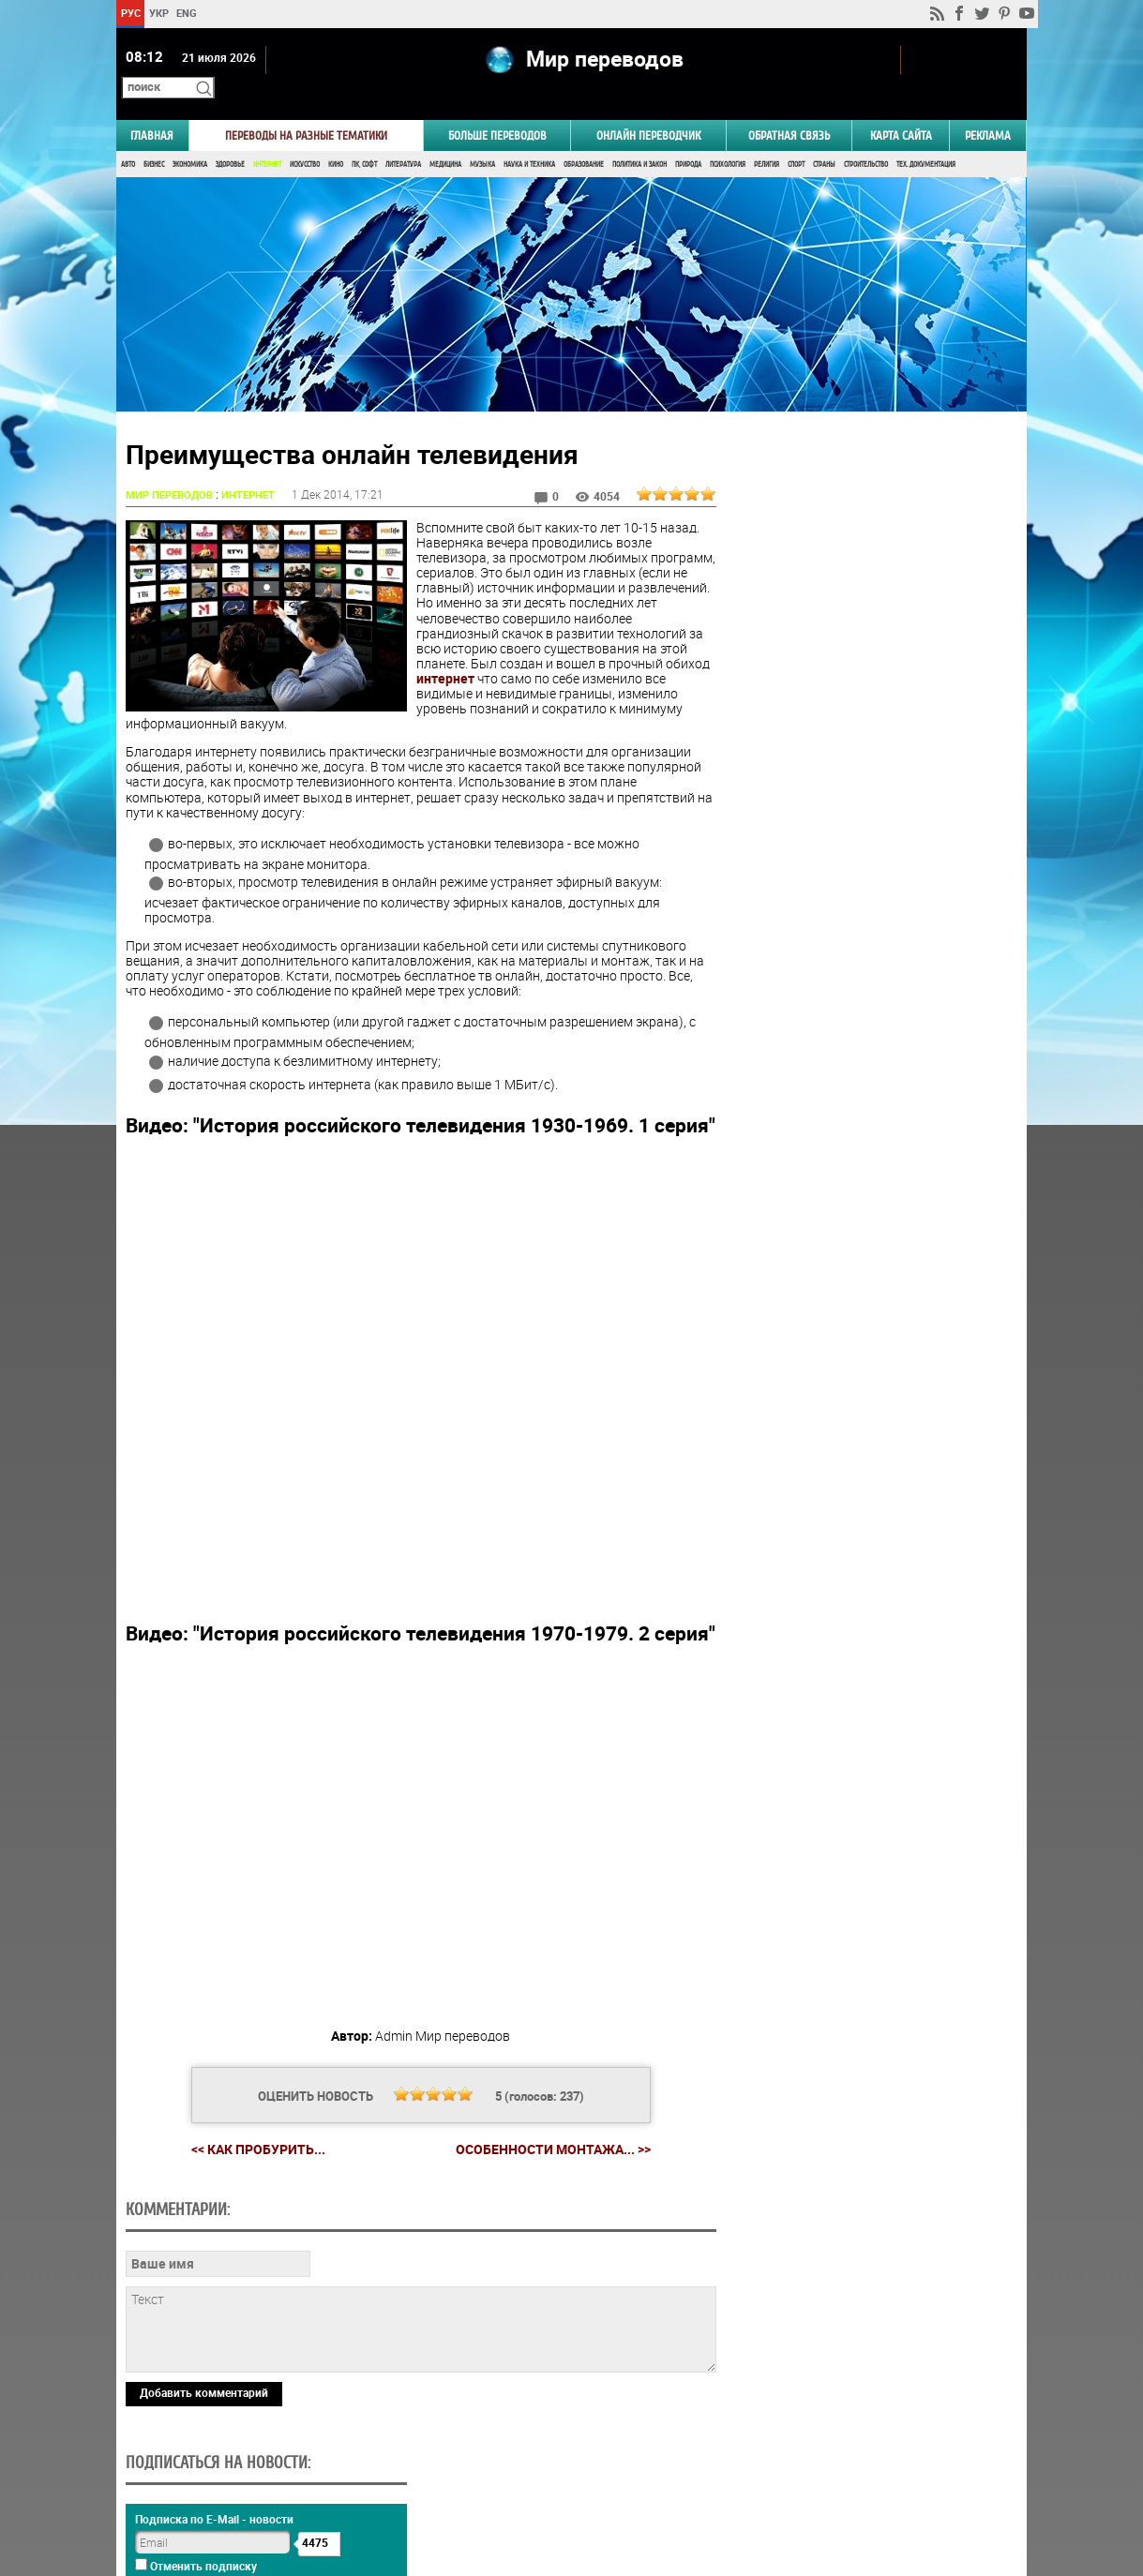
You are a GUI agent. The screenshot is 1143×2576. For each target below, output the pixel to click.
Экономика (190, 138)
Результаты (867, 959)
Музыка (482, 138)
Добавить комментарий (204, 2411)
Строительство (866, 138)
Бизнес (153, 138)
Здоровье (230, 138)
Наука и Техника (529, 138)
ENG (186, 13)
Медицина (445, 138)
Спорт (796, 138)
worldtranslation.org (842, 2479)
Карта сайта (901, 109)
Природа (688, 138)
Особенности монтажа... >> (545, 2169)
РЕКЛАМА (988, 109)
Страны (824, 138)
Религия (766, 138)
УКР (159, 13)
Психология (727, 138)
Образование (584, 138)
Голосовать (868, 930)
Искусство (305, 138)
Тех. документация (925, 138)
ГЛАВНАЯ (151, 109)
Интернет (267, 138)
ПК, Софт (364, 138)
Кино (335, 138)
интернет (602, 653)
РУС (131, 13)
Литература (403, 138)
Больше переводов (497, 109)
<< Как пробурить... (251, 2169)
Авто (128, 138)
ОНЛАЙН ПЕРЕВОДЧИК (648, 109)
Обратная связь (789, 109)
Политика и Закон (639, 138)
